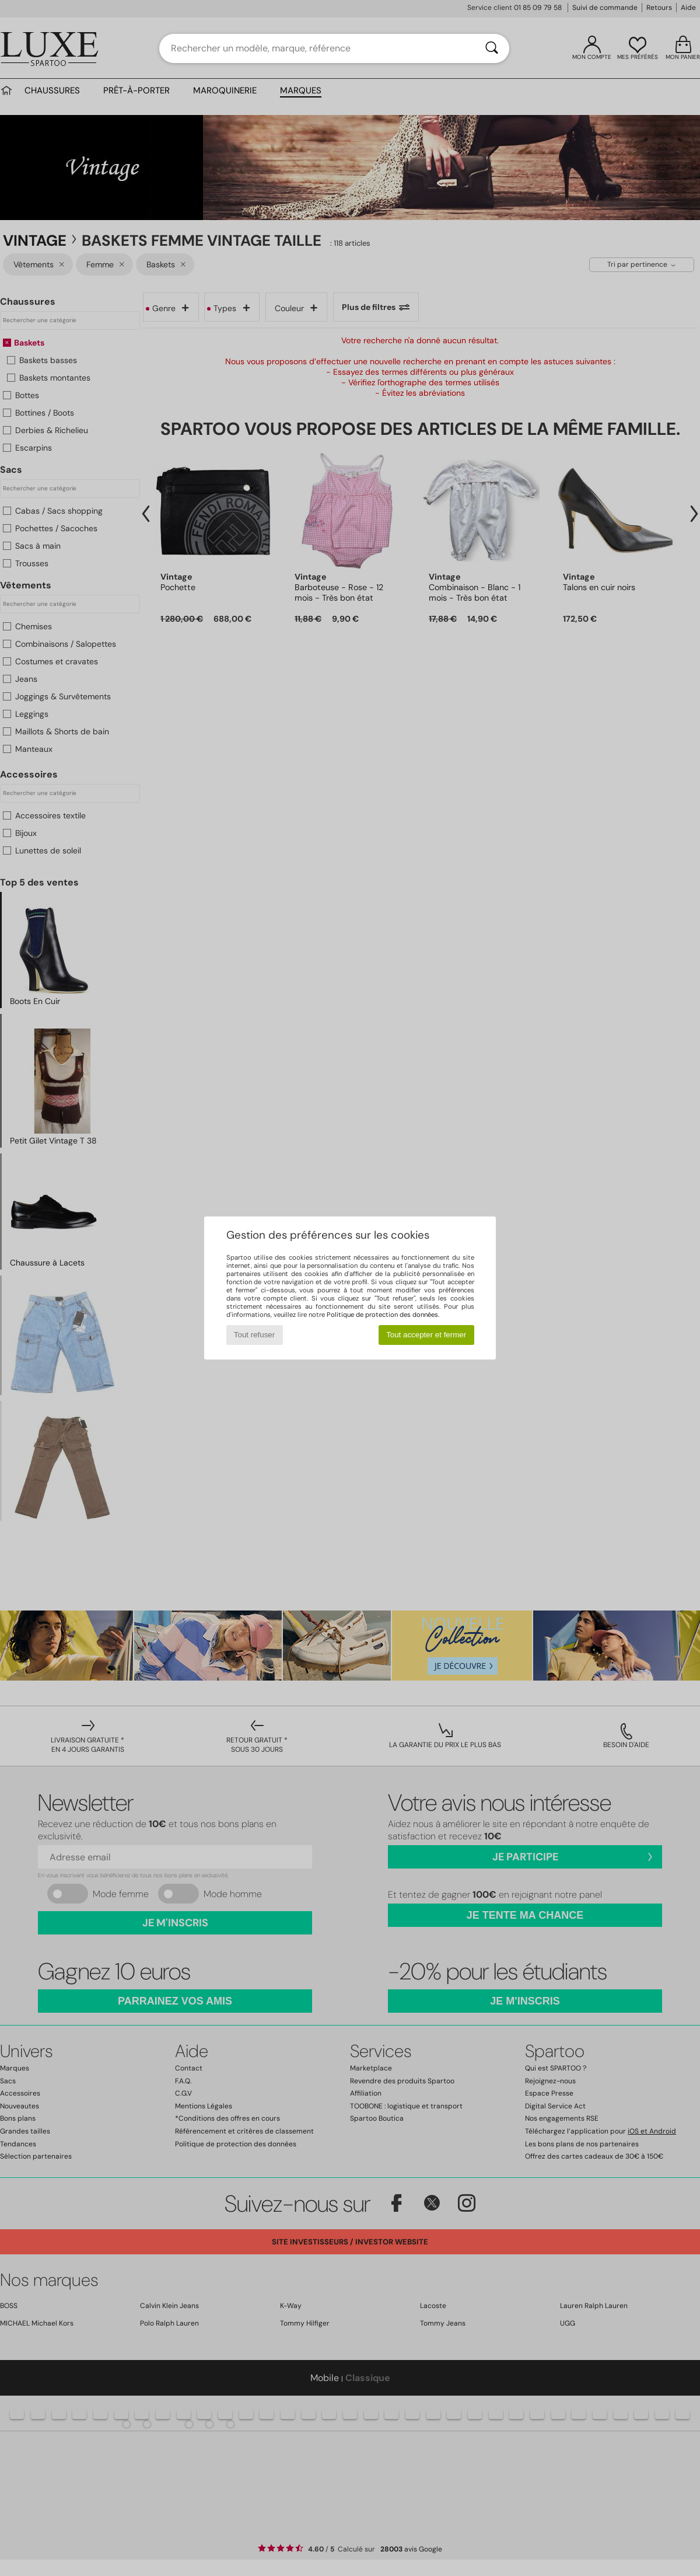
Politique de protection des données (382, 1314)
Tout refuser (254, 1334)
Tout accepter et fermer (426, 1334)
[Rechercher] (491, 48)
